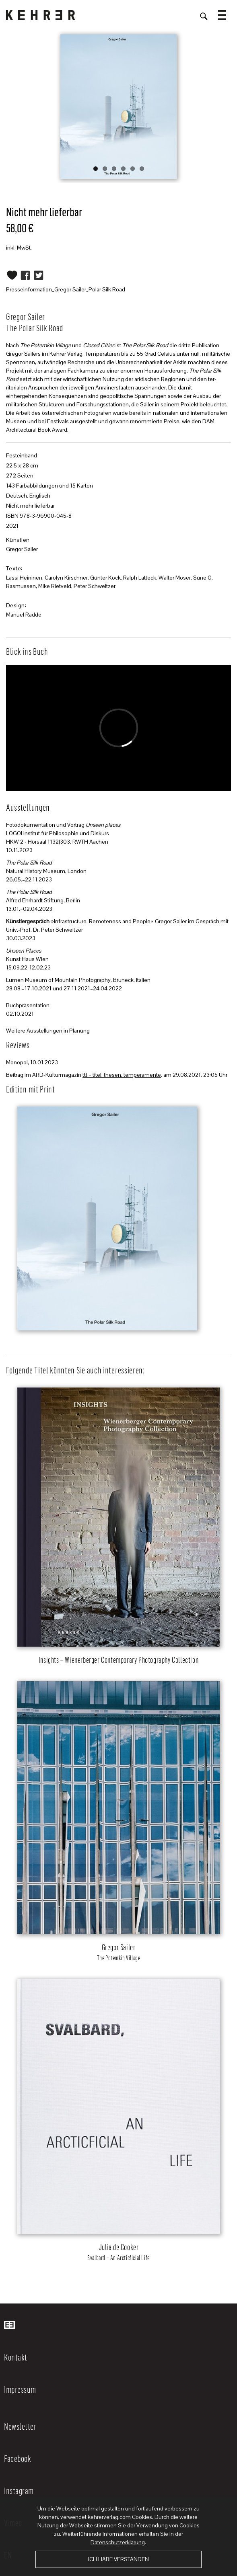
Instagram (19, 2490)
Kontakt (15, 2357)
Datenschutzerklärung (118, 2542)
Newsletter (20, 2426)
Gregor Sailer (22, 549)
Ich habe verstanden (118, 2559)
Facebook (17, 2458)
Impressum (20, 2389)
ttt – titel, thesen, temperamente (121, 1074)
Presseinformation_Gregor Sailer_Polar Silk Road (65, 289)
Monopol (17, 1062)
